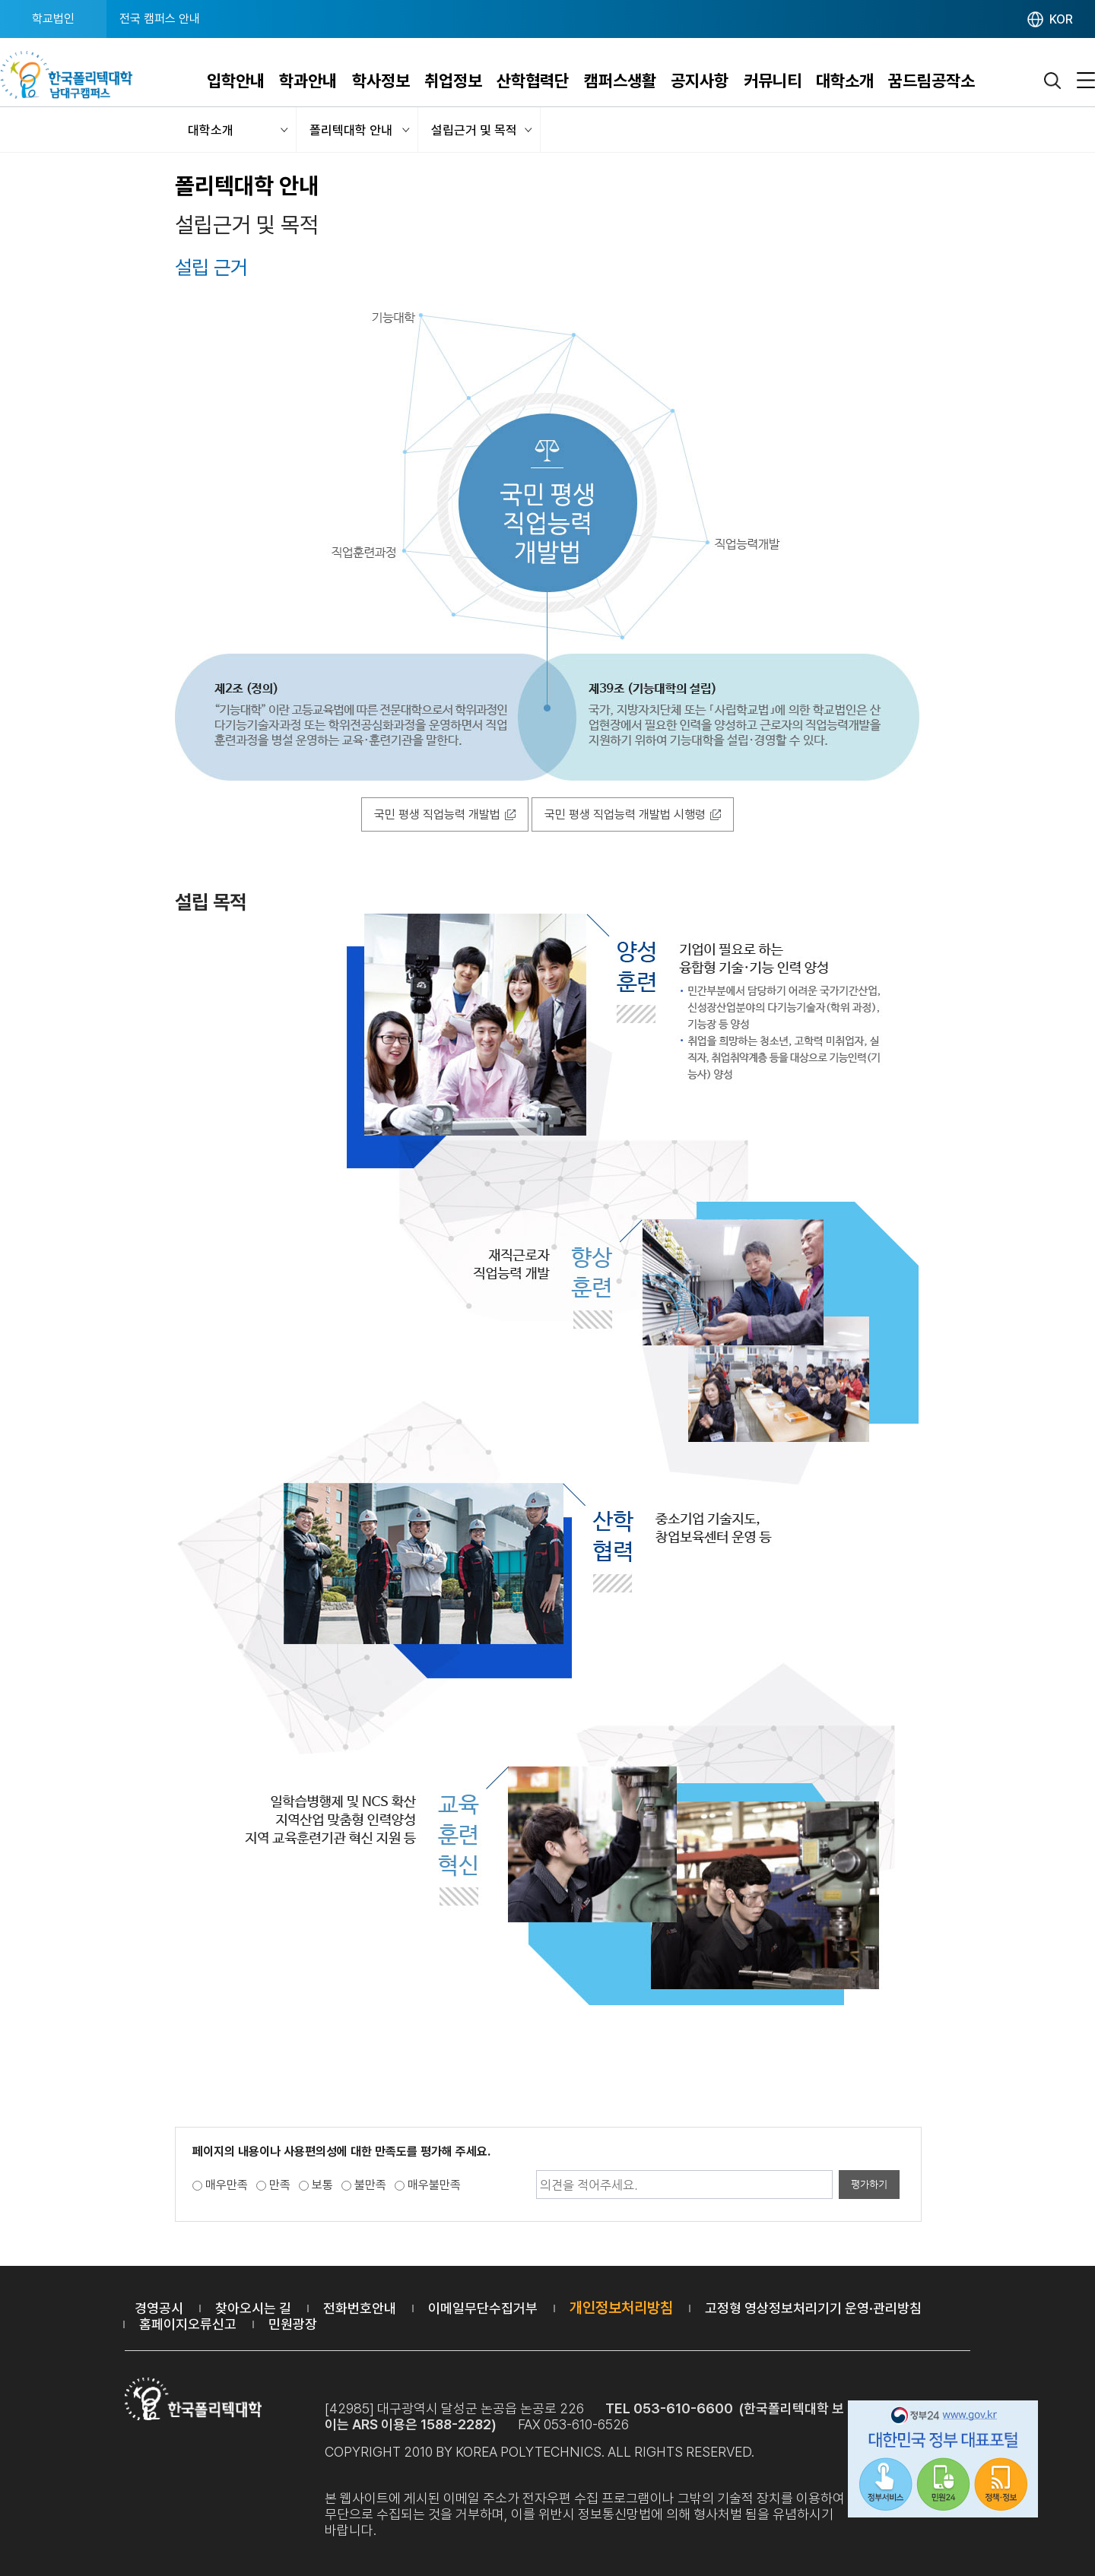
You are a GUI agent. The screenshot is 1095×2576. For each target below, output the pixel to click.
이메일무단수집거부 (483, 2308)
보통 (322, 2185)
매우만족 (226, 2185)
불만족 (370, 2185)
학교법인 (53, 18)
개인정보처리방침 (621, 2308)
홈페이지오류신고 (187, 2324)
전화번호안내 (359, 2308)
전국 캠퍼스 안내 (159, 18)
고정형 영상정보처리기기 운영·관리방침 (813, 2308)
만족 (279, 2185)
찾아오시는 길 (253, 2308)
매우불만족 (434, 2185)
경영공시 (159, 2308)
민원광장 (292, 2324)
